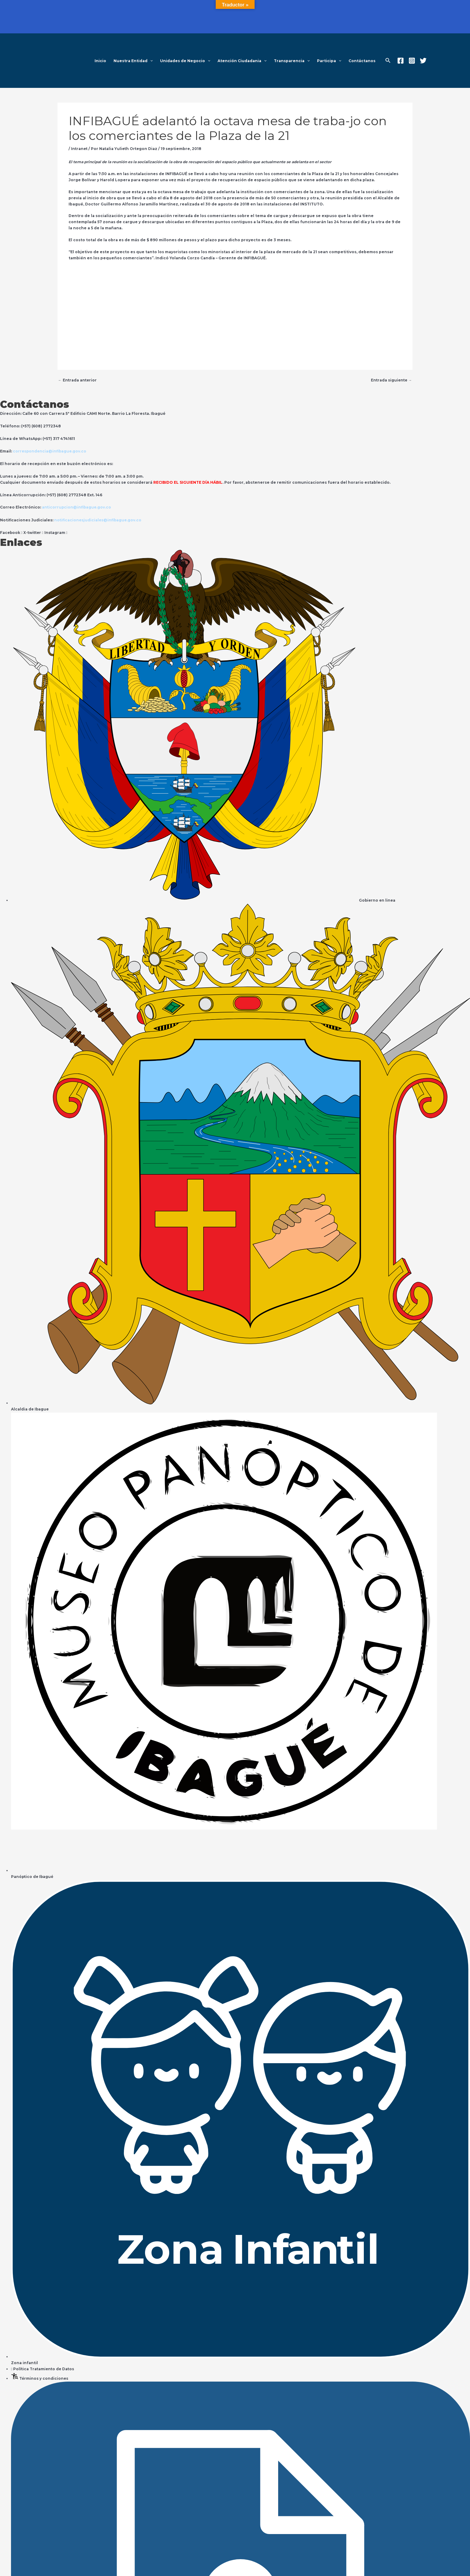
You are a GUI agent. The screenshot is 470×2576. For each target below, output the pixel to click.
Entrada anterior (78, 380)
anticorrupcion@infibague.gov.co (77, 507)
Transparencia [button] (292, 60)
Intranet (79, 148)
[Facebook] (400, 60)
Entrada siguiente (391, 380)
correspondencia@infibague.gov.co (50, 451)
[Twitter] (423, 60)
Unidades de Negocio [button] (185, 60)
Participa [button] (329, 60)
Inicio (100, 60)
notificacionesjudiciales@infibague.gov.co (98, 519)
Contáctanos (362, 60)
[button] (150, 60)
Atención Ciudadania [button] (242, 60)
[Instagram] (411, 60)
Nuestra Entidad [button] (133, 60)
